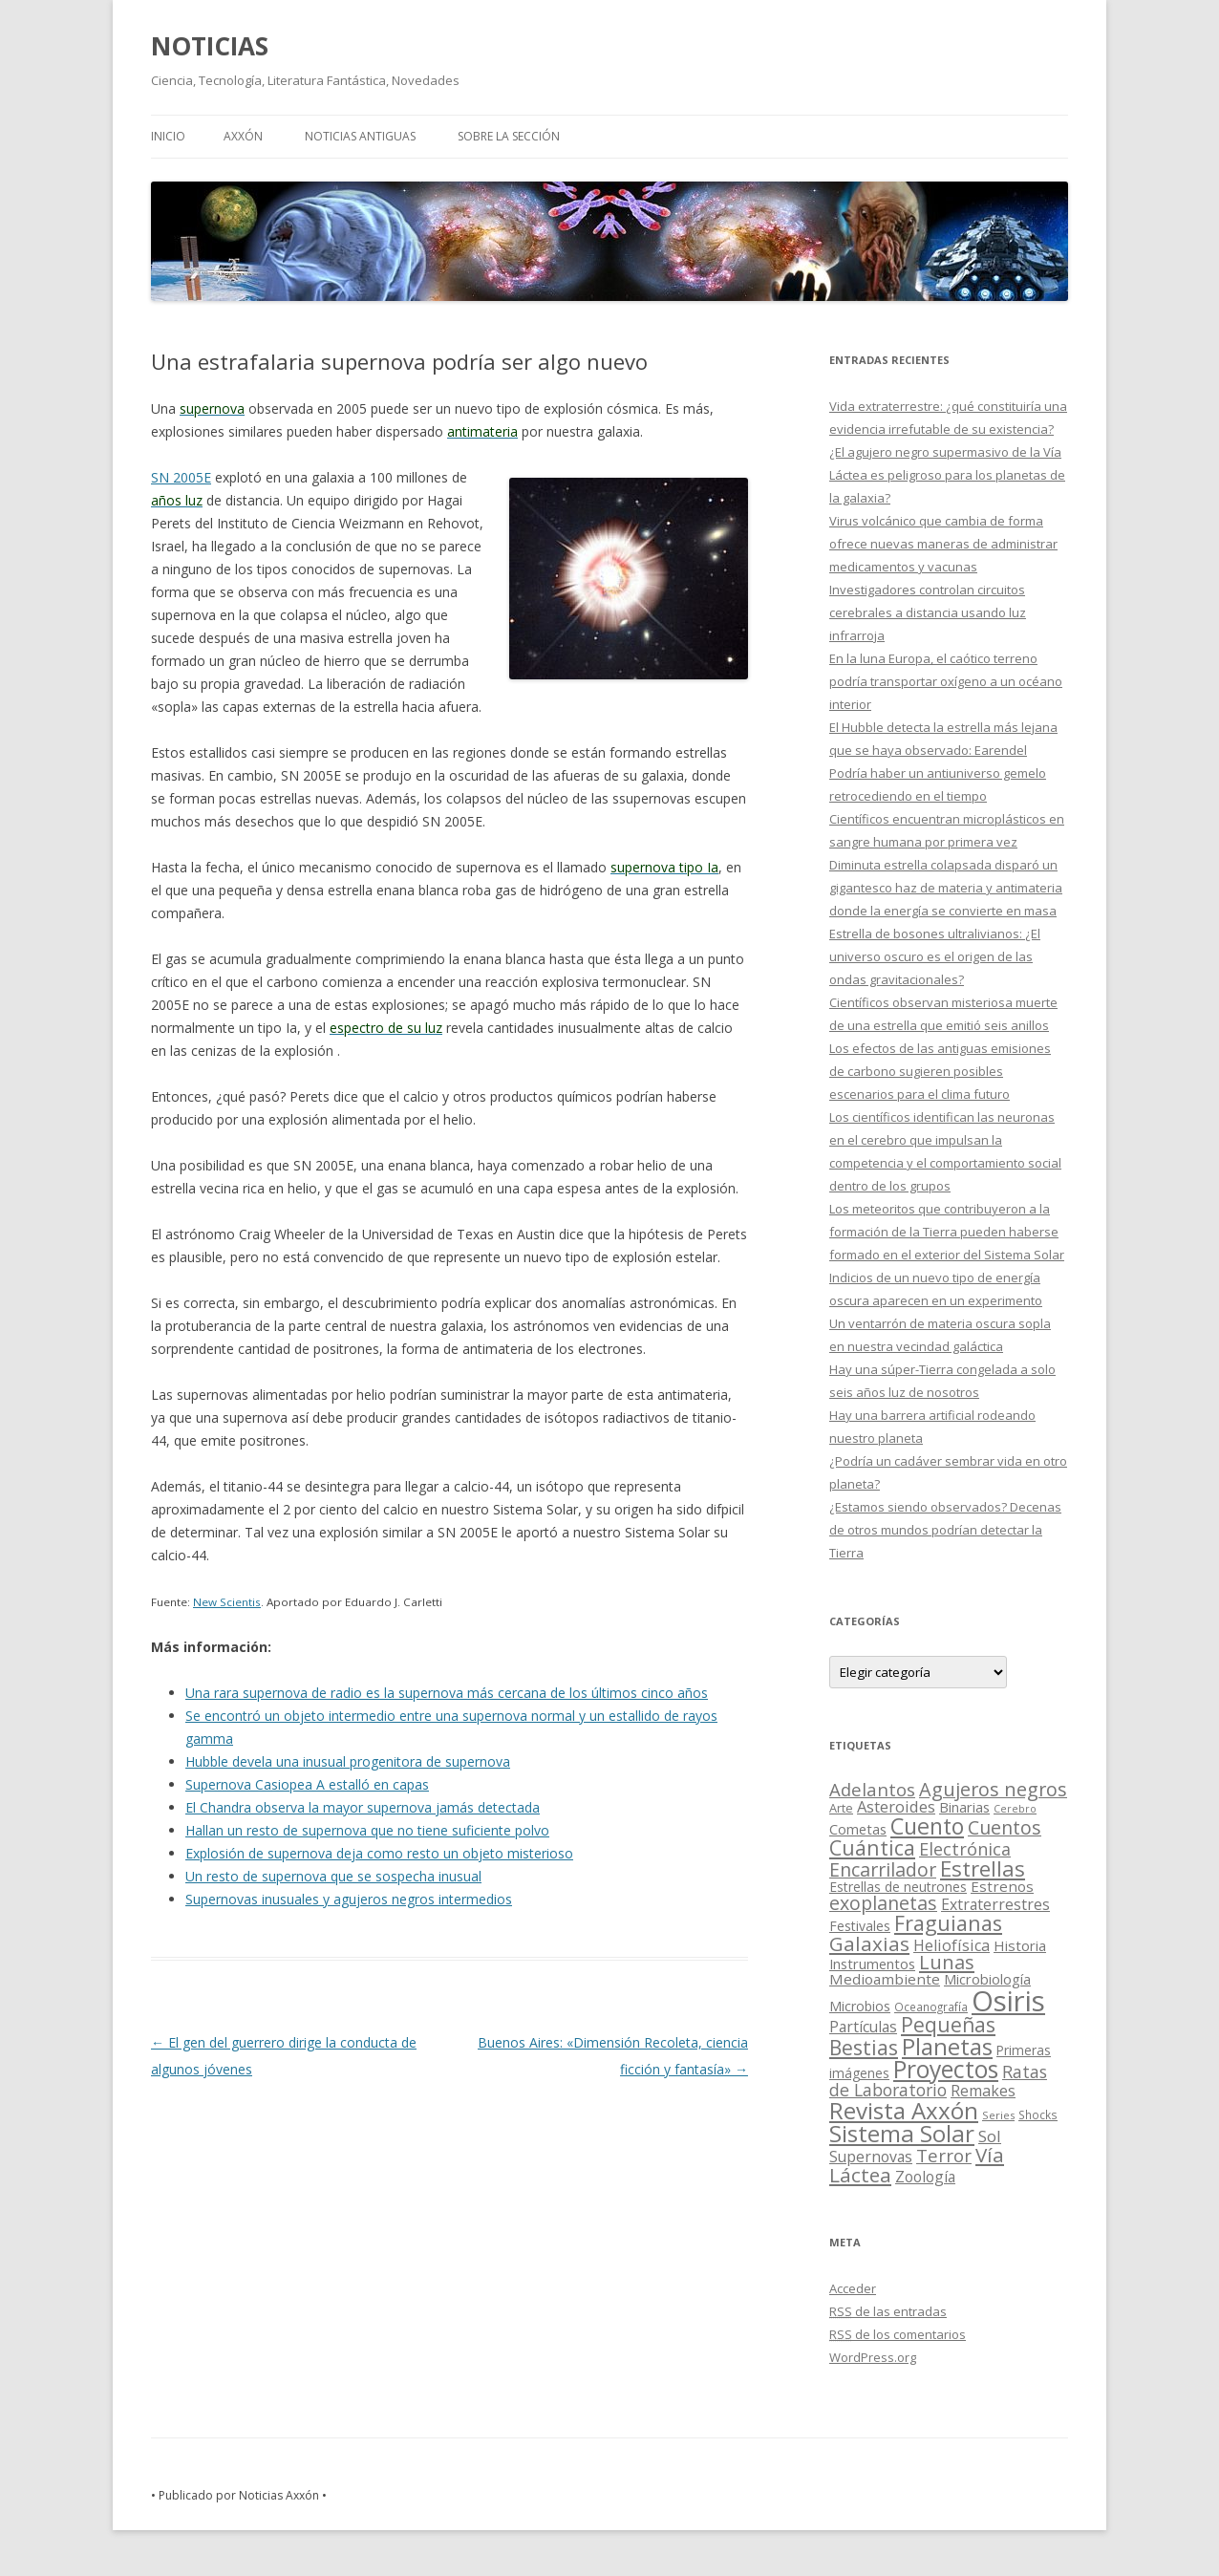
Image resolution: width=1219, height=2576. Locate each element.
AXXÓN (243, 136)
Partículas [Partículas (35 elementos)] (863, 2026)
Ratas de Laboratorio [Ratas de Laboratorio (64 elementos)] (938, 2080)
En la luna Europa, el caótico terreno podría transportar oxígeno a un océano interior (945, 681)
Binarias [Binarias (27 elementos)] (964, 1806)
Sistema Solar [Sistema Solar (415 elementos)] (901, 2133)
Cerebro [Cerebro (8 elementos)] (1015, 1808)
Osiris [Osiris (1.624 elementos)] (1008, 2001)
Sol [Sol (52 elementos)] (989, 2136)
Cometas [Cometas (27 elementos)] (858, 1828)
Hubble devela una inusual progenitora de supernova (347, 1761)
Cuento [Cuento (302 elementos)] (927, 1826)
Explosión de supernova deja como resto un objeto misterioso (379, 1853)
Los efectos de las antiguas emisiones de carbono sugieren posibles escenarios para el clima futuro (940, 1071)
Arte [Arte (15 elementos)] (841, 1807)
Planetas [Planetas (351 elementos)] (947, 2046)
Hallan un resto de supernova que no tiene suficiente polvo (367, 1830)
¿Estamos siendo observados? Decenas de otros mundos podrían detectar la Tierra (945, 1529)
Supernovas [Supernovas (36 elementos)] (870, 2156)
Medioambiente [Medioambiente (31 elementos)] (884, 1978)
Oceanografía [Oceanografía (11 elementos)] (931, 2006)
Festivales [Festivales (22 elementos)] (859, 1926)
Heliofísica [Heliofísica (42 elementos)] (951, 1945)
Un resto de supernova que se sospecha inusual (333, 1876)
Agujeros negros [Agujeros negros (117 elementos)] (993, 1789)
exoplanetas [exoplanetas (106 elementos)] (883, 1903)
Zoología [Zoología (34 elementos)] (925, 2176)
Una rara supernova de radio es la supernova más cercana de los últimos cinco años (446, 1693)
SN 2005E (181, 477)
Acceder (852, 2288)
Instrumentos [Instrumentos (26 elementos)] (872, 1963)
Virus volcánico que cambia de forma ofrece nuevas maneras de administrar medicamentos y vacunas (943, 543)
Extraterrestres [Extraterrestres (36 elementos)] (995, 1904)
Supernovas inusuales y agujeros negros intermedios (348, 1899)
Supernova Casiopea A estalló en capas (307, 1784)
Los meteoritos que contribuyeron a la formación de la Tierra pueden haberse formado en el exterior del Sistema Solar (946, 1231)
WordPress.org (872, 2357)
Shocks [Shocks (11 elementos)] (1038, 2114)
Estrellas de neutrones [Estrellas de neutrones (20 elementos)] (898, 1887)
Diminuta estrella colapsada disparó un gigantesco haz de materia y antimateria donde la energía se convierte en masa (945, 887)
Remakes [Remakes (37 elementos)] (983, 2090)
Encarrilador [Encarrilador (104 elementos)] (882, 1869)
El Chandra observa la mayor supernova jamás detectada (362, 1807)
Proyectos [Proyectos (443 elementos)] (945, 2069)
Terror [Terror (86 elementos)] (944, 2155)
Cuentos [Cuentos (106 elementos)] (1004, 1827)
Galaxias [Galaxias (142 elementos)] (869, 1943)
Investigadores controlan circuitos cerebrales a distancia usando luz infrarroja (927, 612)
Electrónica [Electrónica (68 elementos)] (965, 1848)
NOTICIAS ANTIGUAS (360, 136)
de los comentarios (897, 2334)
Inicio (168, 136)
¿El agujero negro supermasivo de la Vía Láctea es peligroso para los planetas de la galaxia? (947, 474)
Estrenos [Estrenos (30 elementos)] (1002, 1886)
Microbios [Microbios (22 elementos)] (859, 2006)
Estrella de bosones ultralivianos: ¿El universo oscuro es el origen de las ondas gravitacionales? (934, 956)
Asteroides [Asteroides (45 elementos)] (896, 1806)
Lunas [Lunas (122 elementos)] (946, 1962)
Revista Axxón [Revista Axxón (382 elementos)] (903, 2110)
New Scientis (227, 1602)
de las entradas (888, 2311)
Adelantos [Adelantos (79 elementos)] (872, 1789)
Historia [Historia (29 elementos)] (1020, 1945)
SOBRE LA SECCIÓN (509, 136)
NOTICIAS (209, 46)
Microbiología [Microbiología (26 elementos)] (987, 1978)
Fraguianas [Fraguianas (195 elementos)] (948, 1923)
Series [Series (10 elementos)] (998, 2115)
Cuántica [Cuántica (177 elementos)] (872, 1847)
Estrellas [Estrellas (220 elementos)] (982, 1868)
